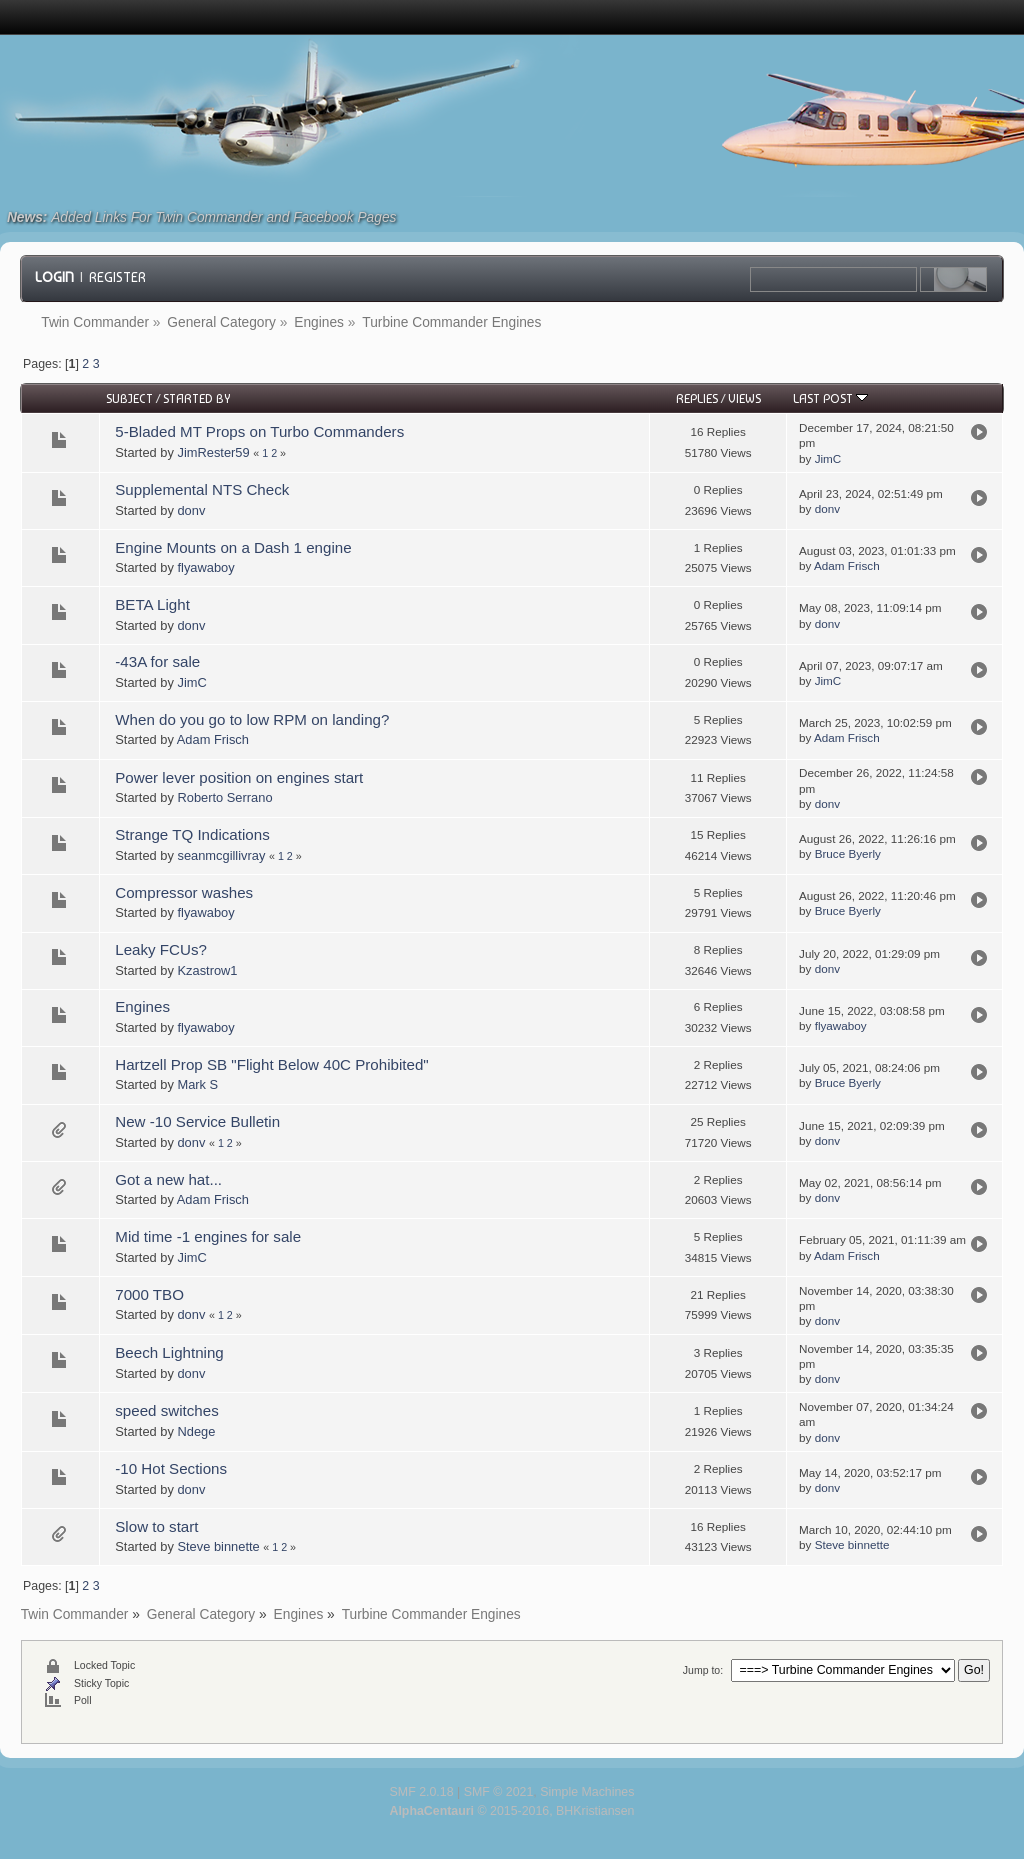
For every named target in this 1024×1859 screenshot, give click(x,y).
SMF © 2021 (499, 1792)
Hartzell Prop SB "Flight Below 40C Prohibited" (271, 1064)
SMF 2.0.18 (422, 1792)
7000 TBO (149, 1294)
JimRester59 (213, 452)
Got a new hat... (168, 1179)
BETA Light (152, 604)
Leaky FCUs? (161, 949)
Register (117, 277)
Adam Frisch (847, 565)
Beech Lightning (169, 1352)
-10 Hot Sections (171, 1468)
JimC (828, 458)
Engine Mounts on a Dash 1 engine (233, 547)
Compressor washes (184, 892)
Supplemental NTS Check (202, 489)
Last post (830, 398)
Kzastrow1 (207, 970)
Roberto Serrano (224, 797)
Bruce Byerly (848, 853)
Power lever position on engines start (239, 777)
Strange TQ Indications (192, 834)
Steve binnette (218, 1546)
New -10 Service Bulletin (197, 1121)
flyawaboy (205, 567)
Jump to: (703, 1670)
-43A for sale (157, 661)
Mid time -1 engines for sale (208, 1236)
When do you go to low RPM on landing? (252, 719)
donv (191, 510)
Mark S (197, 1084)
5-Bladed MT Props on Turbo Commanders (259, 431)
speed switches (166, 1410)
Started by (197, 398)
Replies (697, 398)
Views (744, 398)
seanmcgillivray (221, 855)
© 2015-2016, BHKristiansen (511, 1811)
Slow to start (156, 1526)
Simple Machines (587, 1792)
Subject (129, 398)
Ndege (196, 1431)
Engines (142, 1006)
